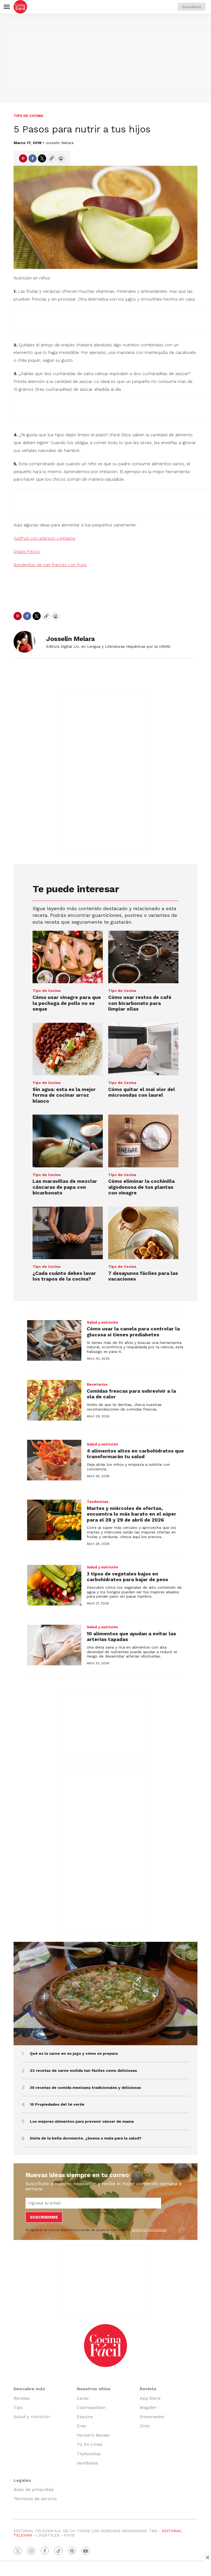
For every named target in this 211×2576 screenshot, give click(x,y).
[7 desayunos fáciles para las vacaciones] (143, 1233)
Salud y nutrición (102, 1322)
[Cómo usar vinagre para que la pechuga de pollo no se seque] (68, 957)
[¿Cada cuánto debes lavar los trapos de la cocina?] (68, 1233)
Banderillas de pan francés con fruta (50, 564)
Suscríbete (191, 7)
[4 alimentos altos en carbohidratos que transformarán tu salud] (54, 1460)
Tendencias (97, 1502)
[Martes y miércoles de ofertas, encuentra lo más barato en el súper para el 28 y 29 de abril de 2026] (54, 1520)
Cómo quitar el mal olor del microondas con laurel (141, 1092)
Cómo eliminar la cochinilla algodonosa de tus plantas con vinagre (141, 1187)
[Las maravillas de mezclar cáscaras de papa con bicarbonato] (68, 1141)
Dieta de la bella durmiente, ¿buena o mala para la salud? (86, 2138)
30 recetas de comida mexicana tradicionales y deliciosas (85, 2087)
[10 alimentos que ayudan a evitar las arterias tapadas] (54, 1645)
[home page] (20, 7)
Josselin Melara (59, 143)
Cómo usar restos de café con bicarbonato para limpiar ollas (139, 1003)
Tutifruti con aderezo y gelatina (44, 538)
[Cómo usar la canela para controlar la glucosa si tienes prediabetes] (54, 1340)
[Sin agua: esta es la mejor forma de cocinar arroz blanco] (68, 1049)
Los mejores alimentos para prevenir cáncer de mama (82, 2121)
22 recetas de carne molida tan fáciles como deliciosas (83, 2070)
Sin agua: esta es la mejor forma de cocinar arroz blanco (64, 1095)
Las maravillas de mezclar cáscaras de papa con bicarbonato (65, 1187)
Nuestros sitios (93, 2388)
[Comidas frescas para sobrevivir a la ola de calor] (54, 1400)
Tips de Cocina (28, 116)
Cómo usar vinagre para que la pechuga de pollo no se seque (67, 1003)
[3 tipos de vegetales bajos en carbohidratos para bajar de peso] (54, 1585)
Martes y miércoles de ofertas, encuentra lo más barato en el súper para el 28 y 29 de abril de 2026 (131, 1514)
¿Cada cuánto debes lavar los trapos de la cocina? (64, 1276)
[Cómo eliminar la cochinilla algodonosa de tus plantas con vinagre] (143, 1141)
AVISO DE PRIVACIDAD (149, 2230)
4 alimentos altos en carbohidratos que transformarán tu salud (135, 1454)
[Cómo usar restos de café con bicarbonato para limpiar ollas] (143, 957)
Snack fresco (27, 551)
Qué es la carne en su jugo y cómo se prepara (74, 2053)
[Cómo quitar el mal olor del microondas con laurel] (143, 1049)
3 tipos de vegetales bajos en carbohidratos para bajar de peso (127, 1576)
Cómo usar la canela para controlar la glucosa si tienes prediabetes (133, 1331)
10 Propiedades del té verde (57, 2104)
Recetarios (97, 1384)
